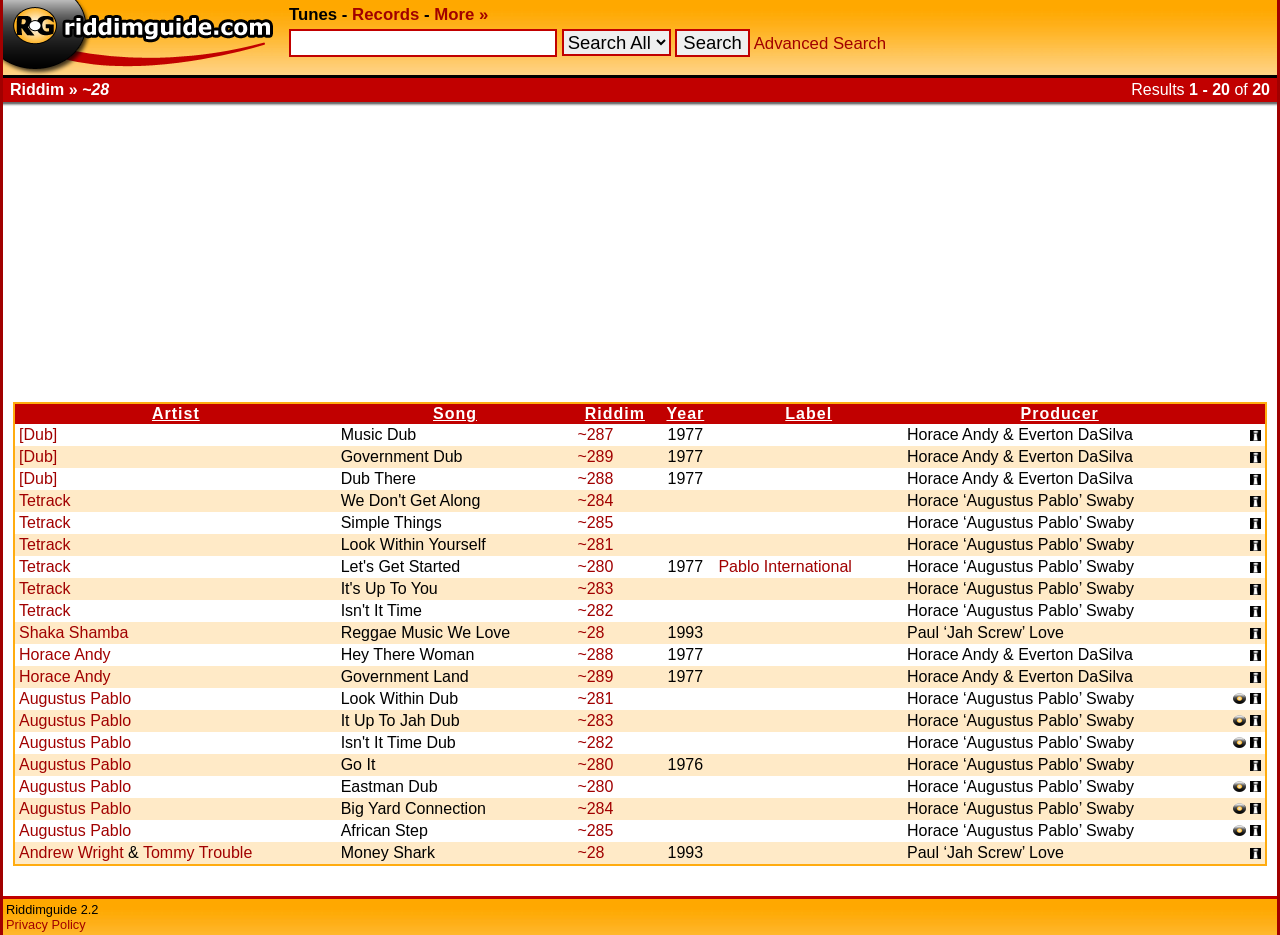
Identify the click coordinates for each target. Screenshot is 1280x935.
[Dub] (38, 434)
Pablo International (784, 566)
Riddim (615, 413)
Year (685, 413)
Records (385, 14)
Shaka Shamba (73, 632)
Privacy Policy (46, 924)
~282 (595, 610)
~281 (595, 544)
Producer (1060, 413)
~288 (595, 478)
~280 (595, 566)
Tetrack (45, 500)
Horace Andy (65, 654)
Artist (176, 413)
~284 (595, 500)
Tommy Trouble (197, 852)
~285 (595, 522)
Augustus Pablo (75, 698)
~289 (595, 456)
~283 (595, 588)
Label (808, 413)
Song (455, 413)
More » (461, 14)
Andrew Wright (71, 852)
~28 (590, 632)
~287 (595, 434)
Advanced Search (820, 43)
